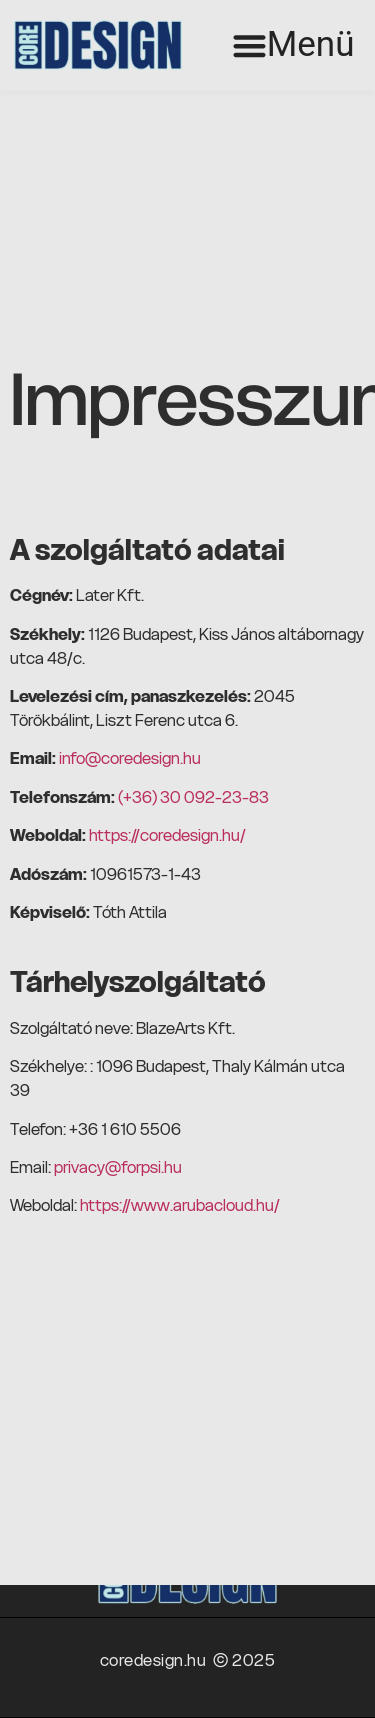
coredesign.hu (157, 1660)
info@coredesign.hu (130, 758)
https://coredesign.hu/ (167, 835)
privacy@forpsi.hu (118, 1167)
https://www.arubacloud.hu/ (180, 1205)
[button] (293, 45)
